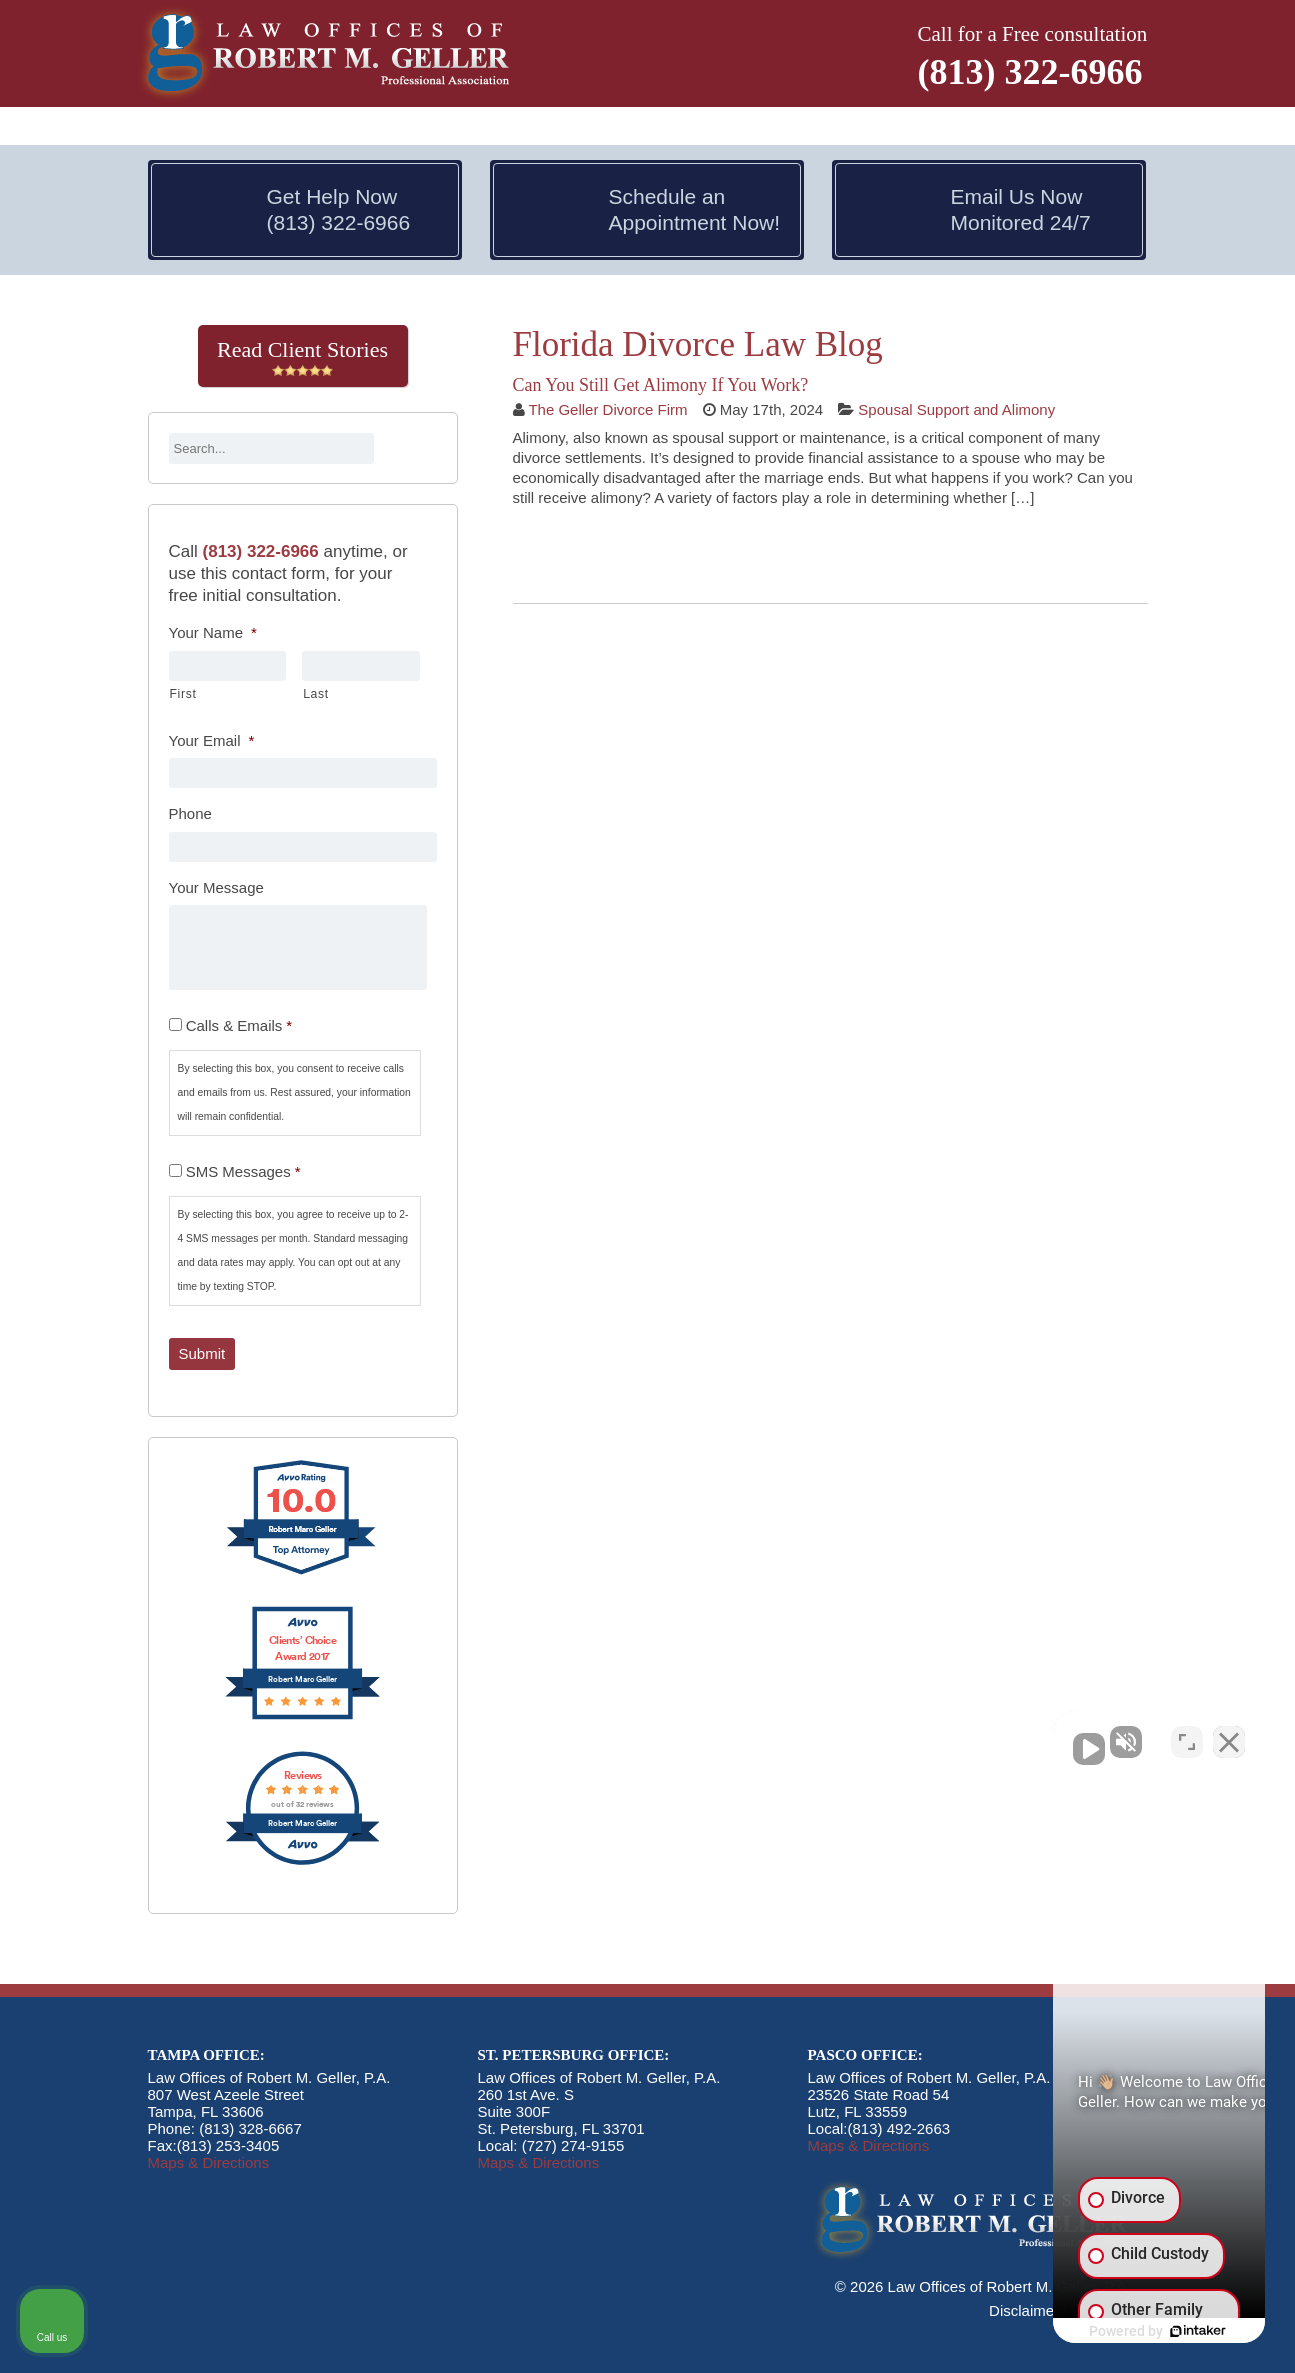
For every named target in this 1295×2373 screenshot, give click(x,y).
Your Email (212, 740)
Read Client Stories (302, 357)
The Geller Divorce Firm (607, 409)
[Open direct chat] (1187, 1734)
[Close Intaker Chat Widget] (1229, 1734)
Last (316, 694)
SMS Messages (243, 1171)
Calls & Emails (239, 1025)
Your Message (216, 887)
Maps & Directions (209, 2162)
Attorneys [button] (260, 127)
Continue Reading (601, 552)
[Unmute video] (941, 1734)
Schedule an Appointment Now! (695, 209)
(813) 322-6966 (1030, 72)
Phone (190, 813)
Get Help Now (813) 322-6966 (339, 209)
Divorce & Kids (736, 127)
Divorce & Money (580, 127)
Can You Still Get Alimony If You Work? (661, 385)
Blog (1027, 127)
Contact (1093, 127)
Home (175, 127)
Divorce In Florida (409, 127)
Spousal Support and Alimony (956, 409)
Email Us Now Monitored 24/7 (1021, 209)
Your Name (213, 632)
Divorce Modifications (905, 127)
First (183, 694)
